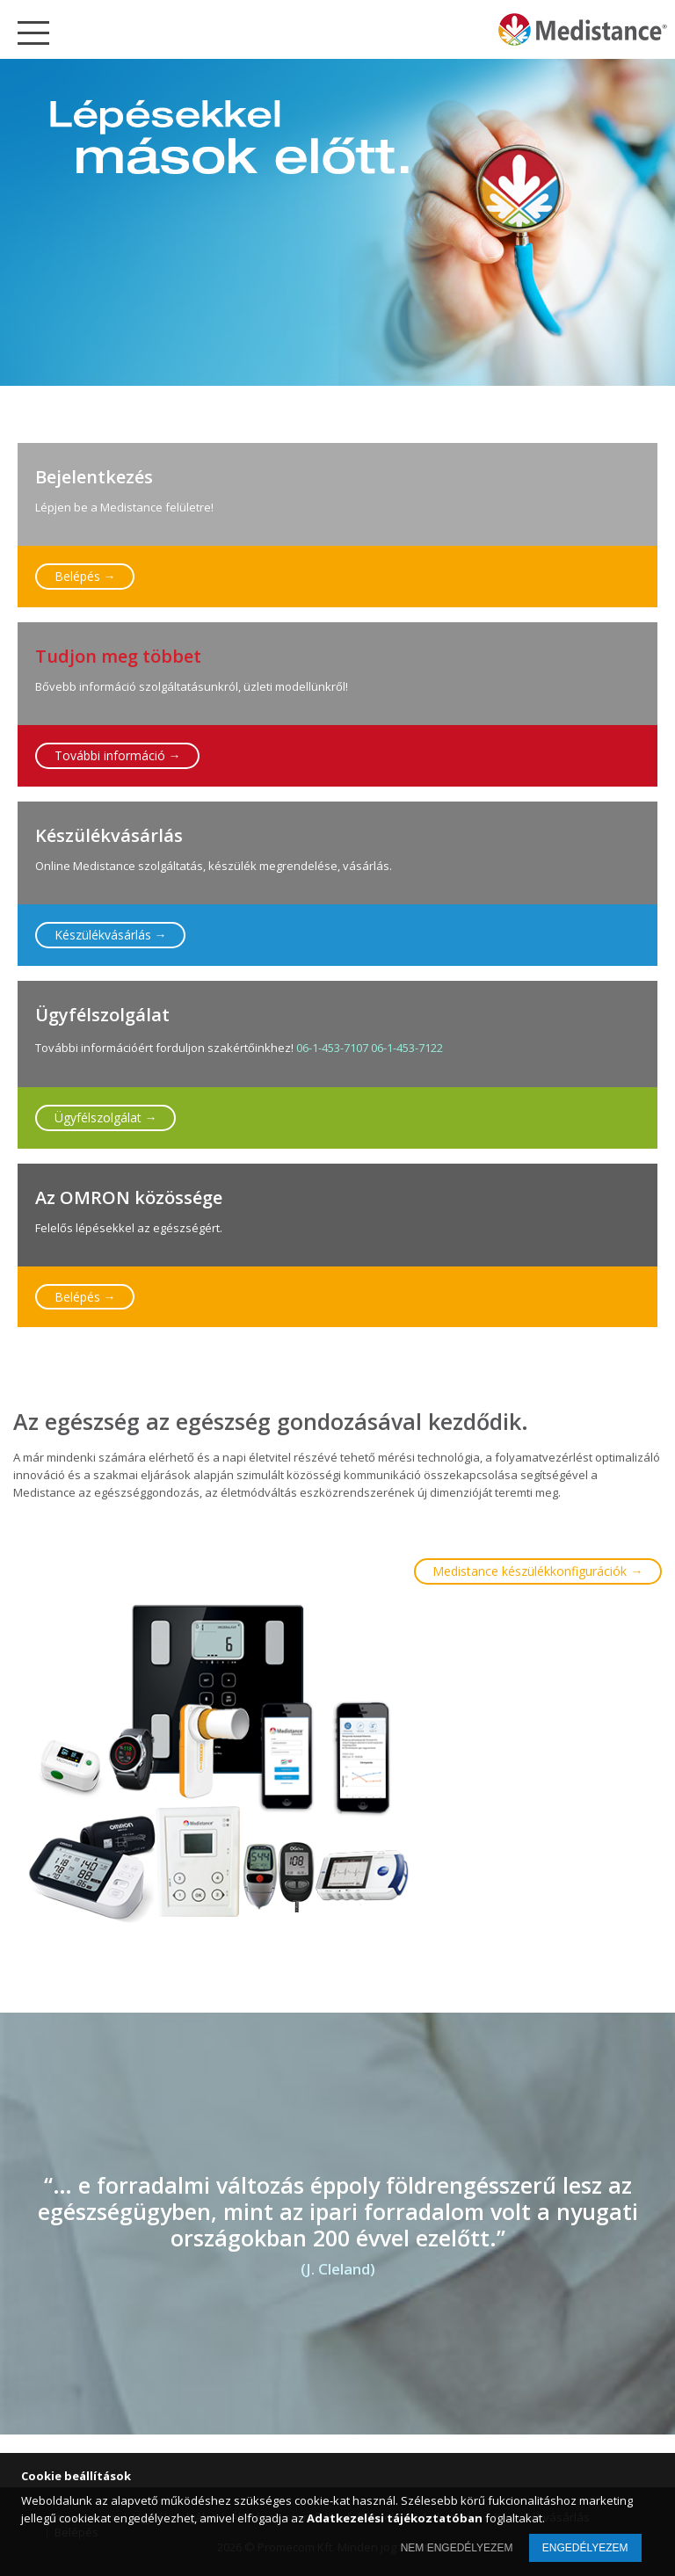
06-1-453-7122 (407, 1048)
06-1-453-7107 (332, 1048)
